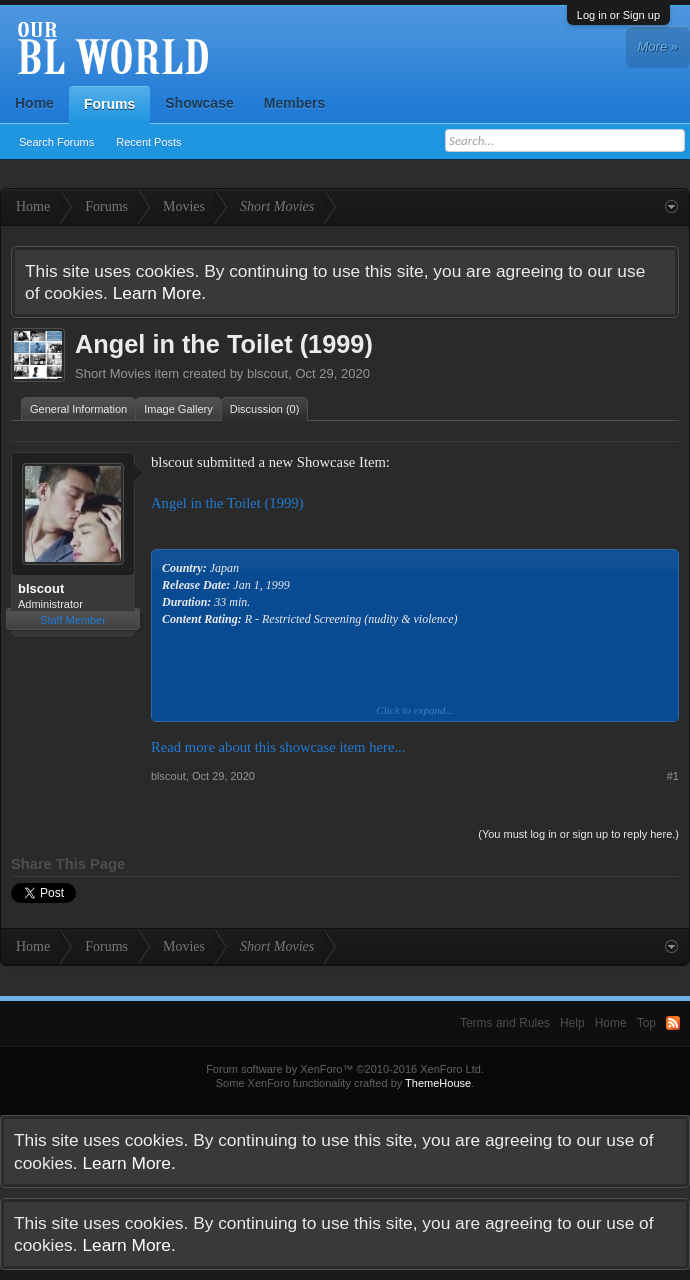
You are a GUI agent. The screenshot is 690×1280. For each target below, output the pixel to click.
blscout (267, 373)
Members (294, 103)
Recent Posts (148, 142)
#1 (673, 776)
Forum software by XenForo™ (345, 1069)
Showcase (199, 103)
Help (572, 1023)
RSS (673, 1023)
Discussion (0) (265, 409)
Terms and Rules (505, 1023)
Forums (109, 104)
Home (34, 103)
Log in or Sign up (618, 15)
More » (658, 46)
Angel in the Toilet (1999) (227, 503)
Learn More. (159, 293)
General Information (78, 409)
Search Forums (56, 142)
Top (646, 1023)
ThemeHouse (438, 1083)
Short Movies (113, 373)
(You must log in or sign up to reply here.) (578, 834)
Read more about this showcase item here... (278, 747)
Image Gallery (178, 409)
